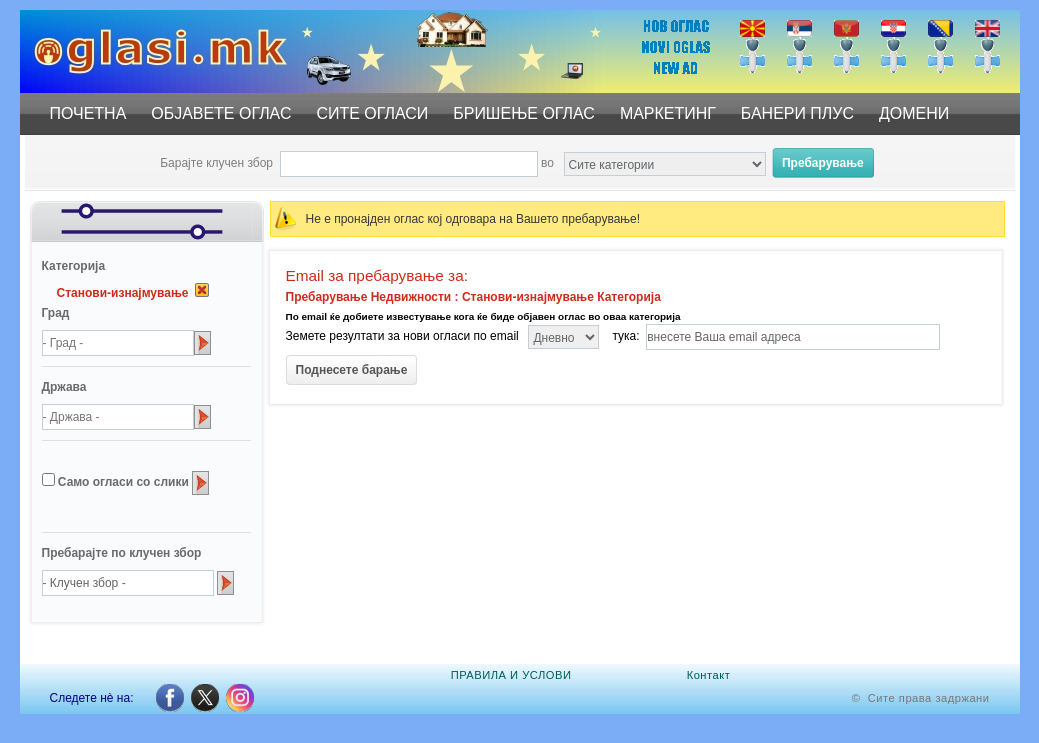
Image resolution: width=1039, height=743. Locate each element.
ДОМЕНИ (914, 113)
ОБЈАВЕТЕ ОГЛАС (221, 113)
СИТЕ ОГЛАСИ (372, 113)
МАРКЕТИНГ (668, 113)
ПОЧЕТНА (88, 113)
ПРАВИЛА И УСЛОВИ (511, 675)
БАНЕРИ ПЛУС (797, 113)
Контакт (709, 675)
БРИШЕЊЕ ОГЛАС (524, 113)
